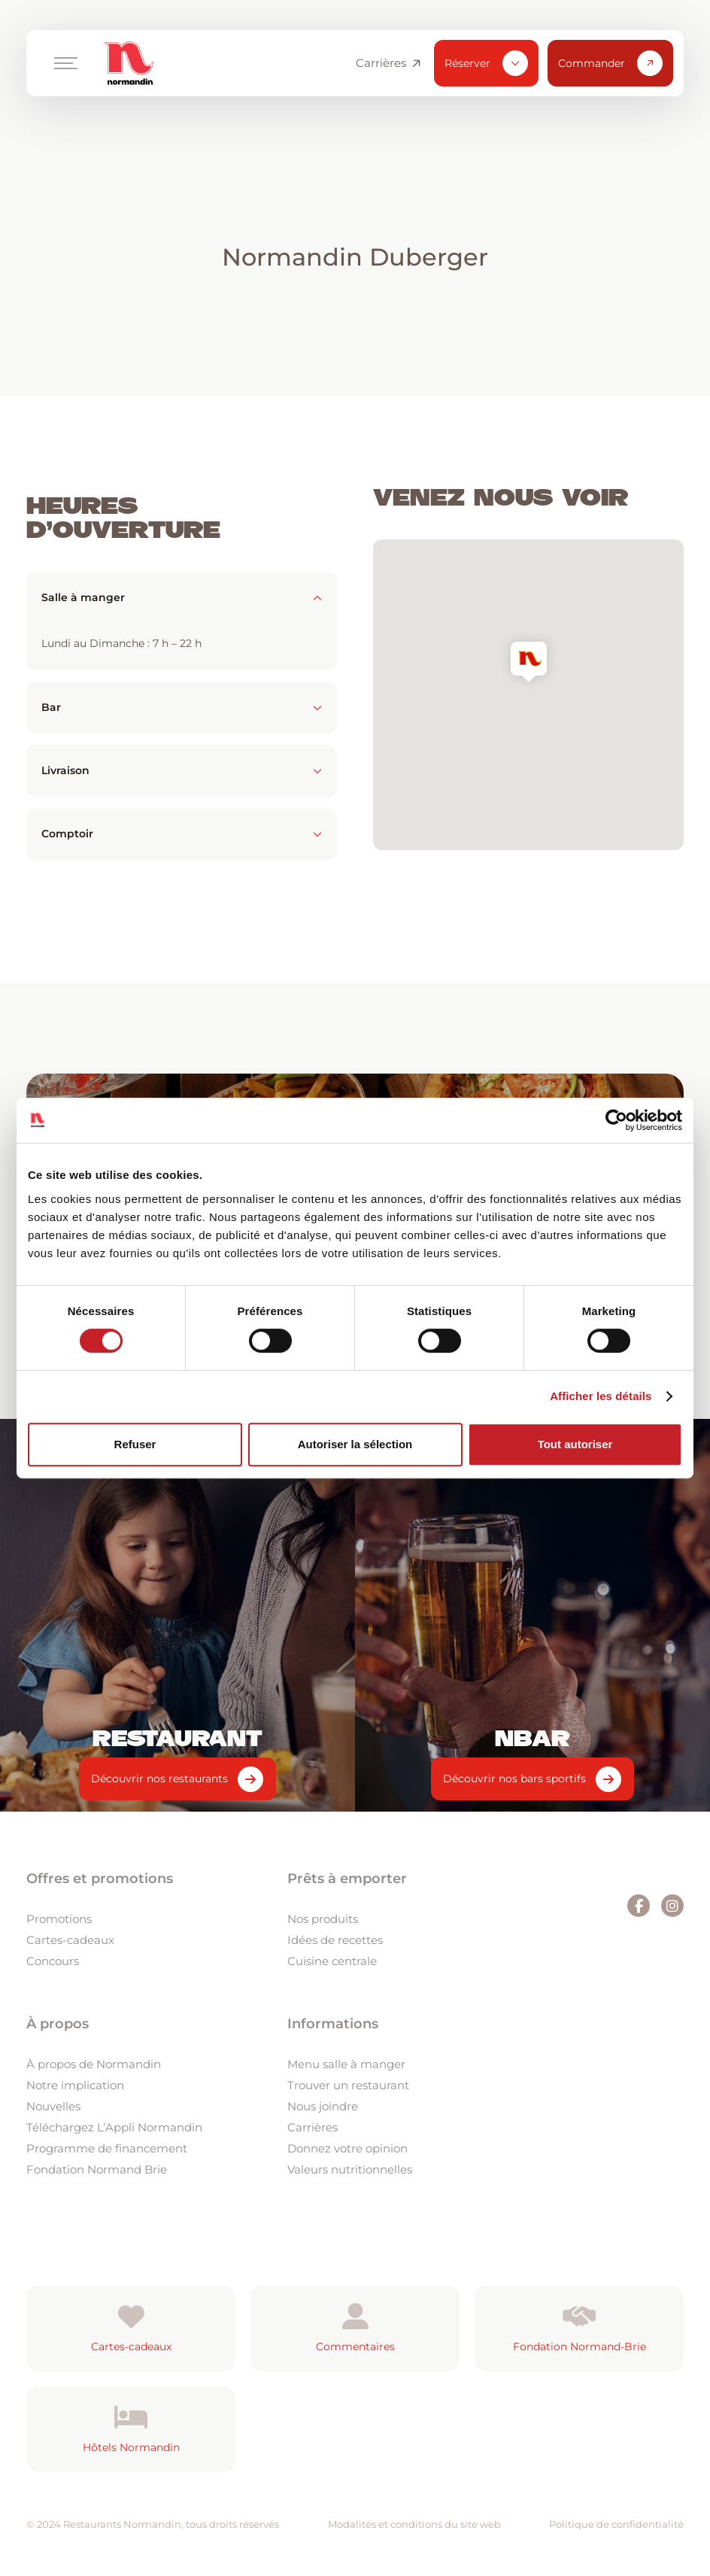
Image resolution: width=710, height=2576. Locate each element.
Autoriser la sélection (355, 1444)
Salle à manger (181, 597)
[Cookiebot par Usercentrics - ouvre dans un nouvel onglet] (616, 1120)
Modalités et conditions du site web (414, 2524)
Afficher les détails (600, 1396)
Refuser (135, 1444)
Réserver (486, 63)
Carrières (388, 63)
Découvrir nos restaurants (159, 1778)
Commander (610, 63)
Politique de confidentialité (616, 2524)
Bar (181, 707)
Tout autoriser (575, 1444)
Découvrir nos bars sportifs (514, 1778)
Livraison (181, 770)
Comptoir (181, 833)
